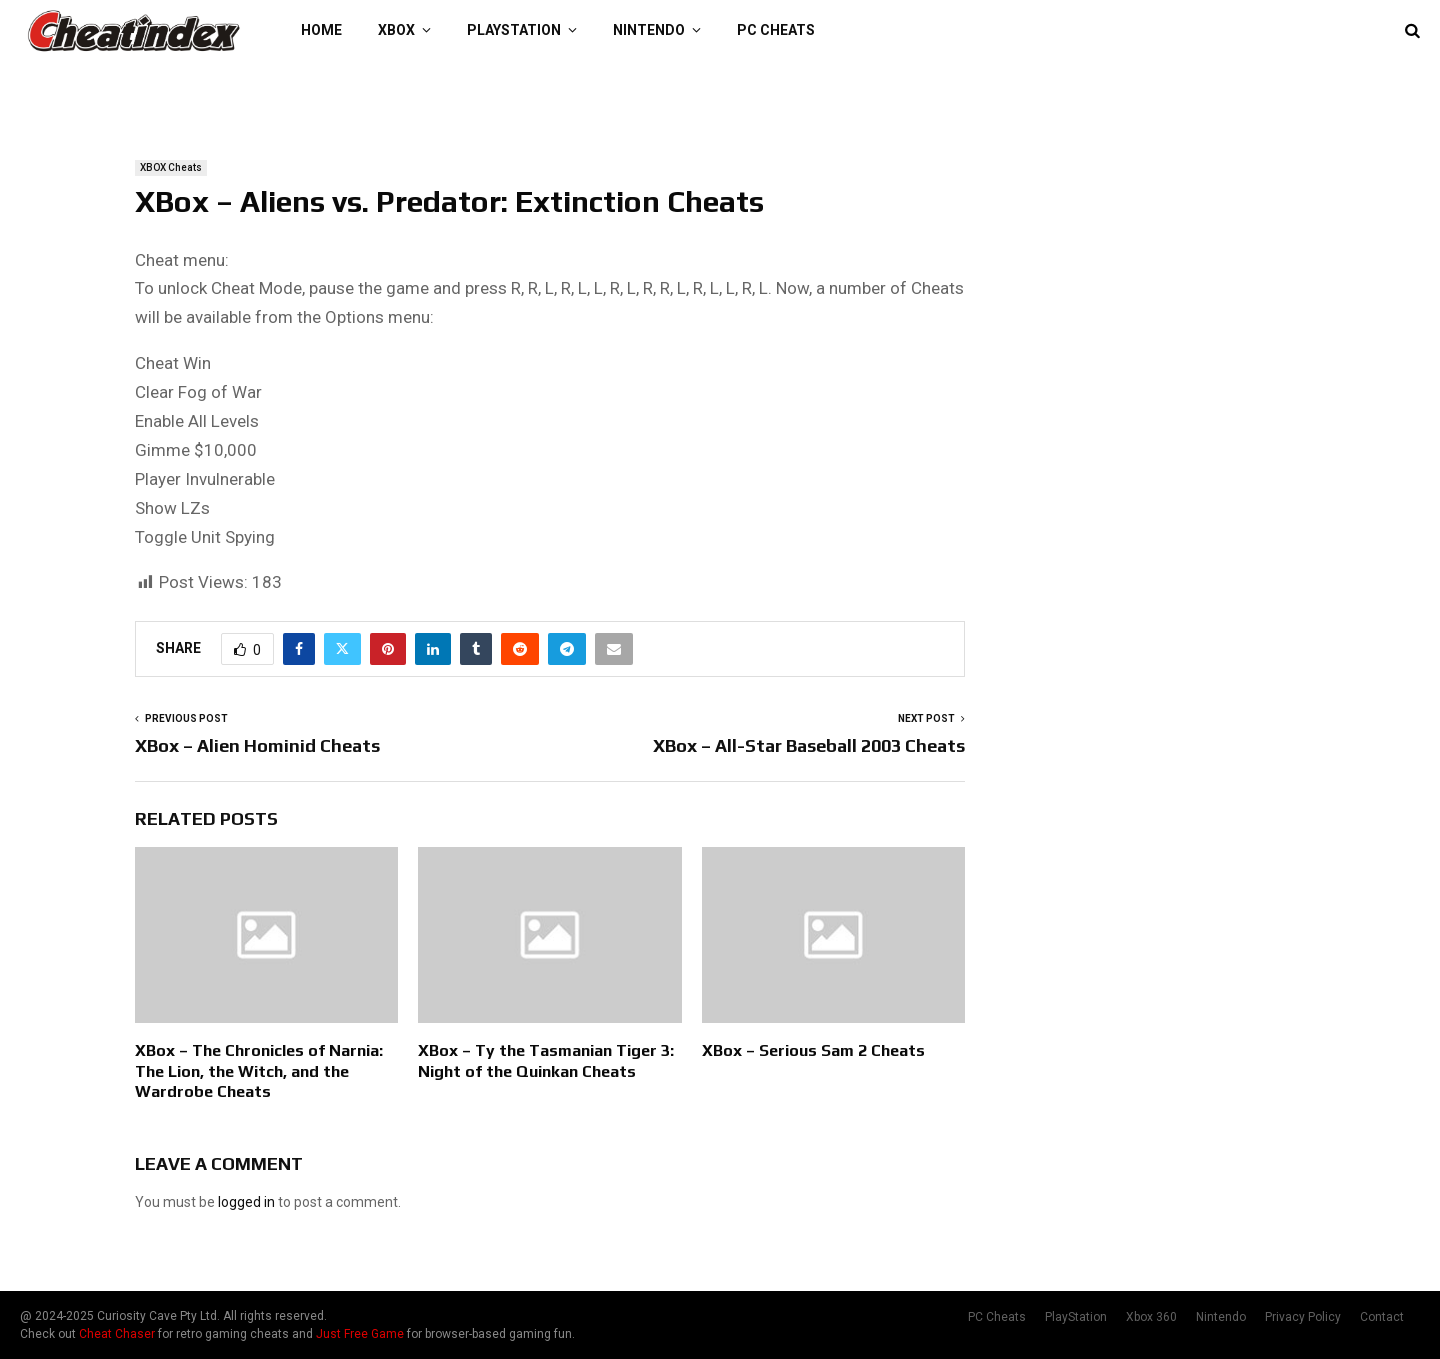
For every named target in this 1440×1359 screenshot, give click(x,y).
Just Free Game (360, 1334)
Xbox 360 (1151, 1317)
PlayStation (514, 30)
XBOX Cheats (171, 167)
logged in (246, 1202)
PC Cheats (776, 30)
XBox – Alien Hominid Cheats (257, 745)
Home (321, 30)
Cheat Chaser (117, 1334)
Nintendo (649, 30)
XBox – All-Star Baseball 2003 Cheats (809, 745)
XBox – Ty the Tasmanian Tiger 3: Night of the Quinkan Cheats (546, 1061)
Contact (1382, 1317)
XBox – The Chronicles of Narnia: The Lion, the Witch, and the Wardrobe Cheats (259, 1071)
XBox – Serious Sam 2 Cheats (813, 1050)
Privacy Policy (1303, 1317)
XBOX (396, 30)
